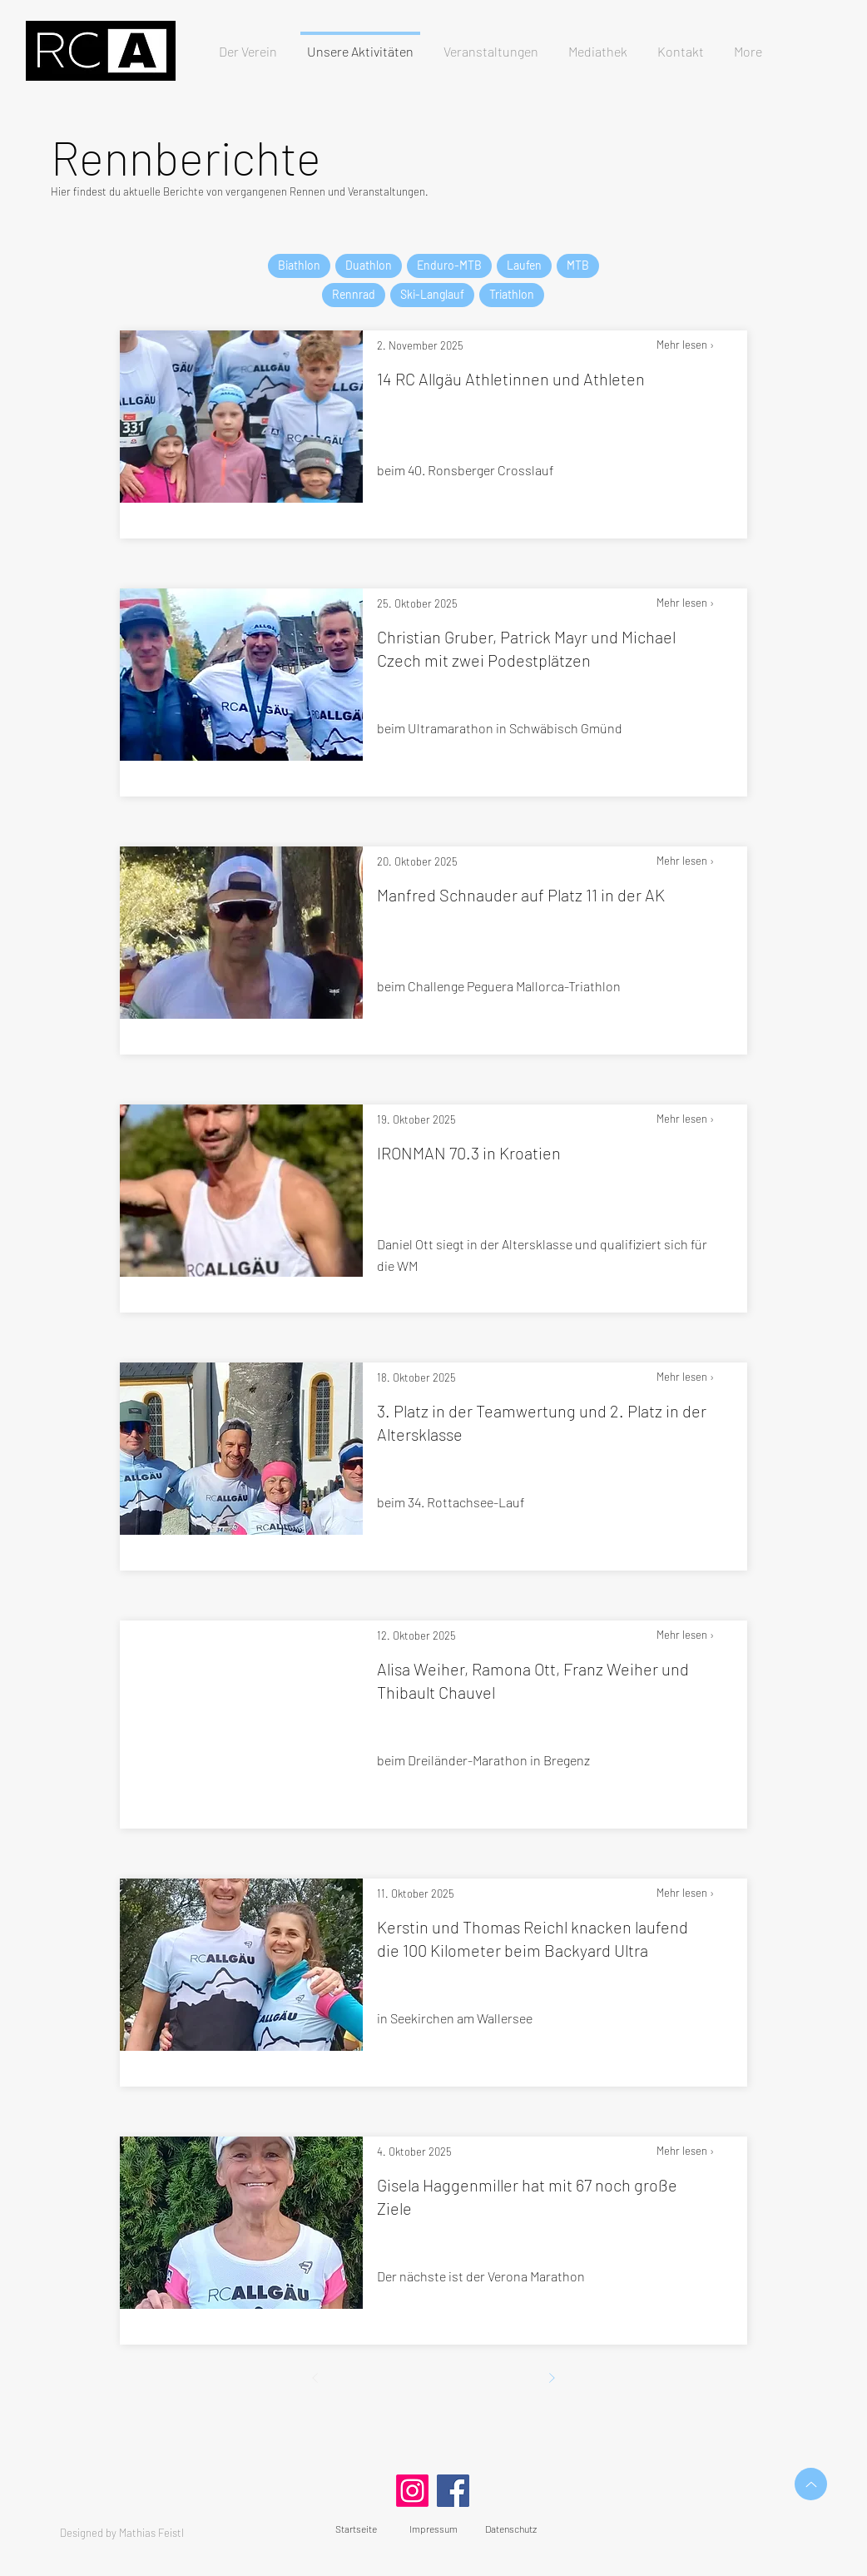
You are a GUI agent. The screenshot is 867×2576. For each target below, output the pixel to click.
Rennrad (353, 294)
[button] (491, 44)
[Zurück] (315, 2378)
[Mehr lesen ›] (701, 345)
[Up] (811, 2484)
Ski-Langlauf (431, 294)
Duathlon (368, 265)
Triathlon (511, 294)
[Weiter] (551, 2378)
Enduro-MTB (449, 265)
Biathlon (298, 265)
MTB (577, 265)
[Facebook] (453, 2490)
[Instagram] (412, 2490)
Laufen (524, 265)
